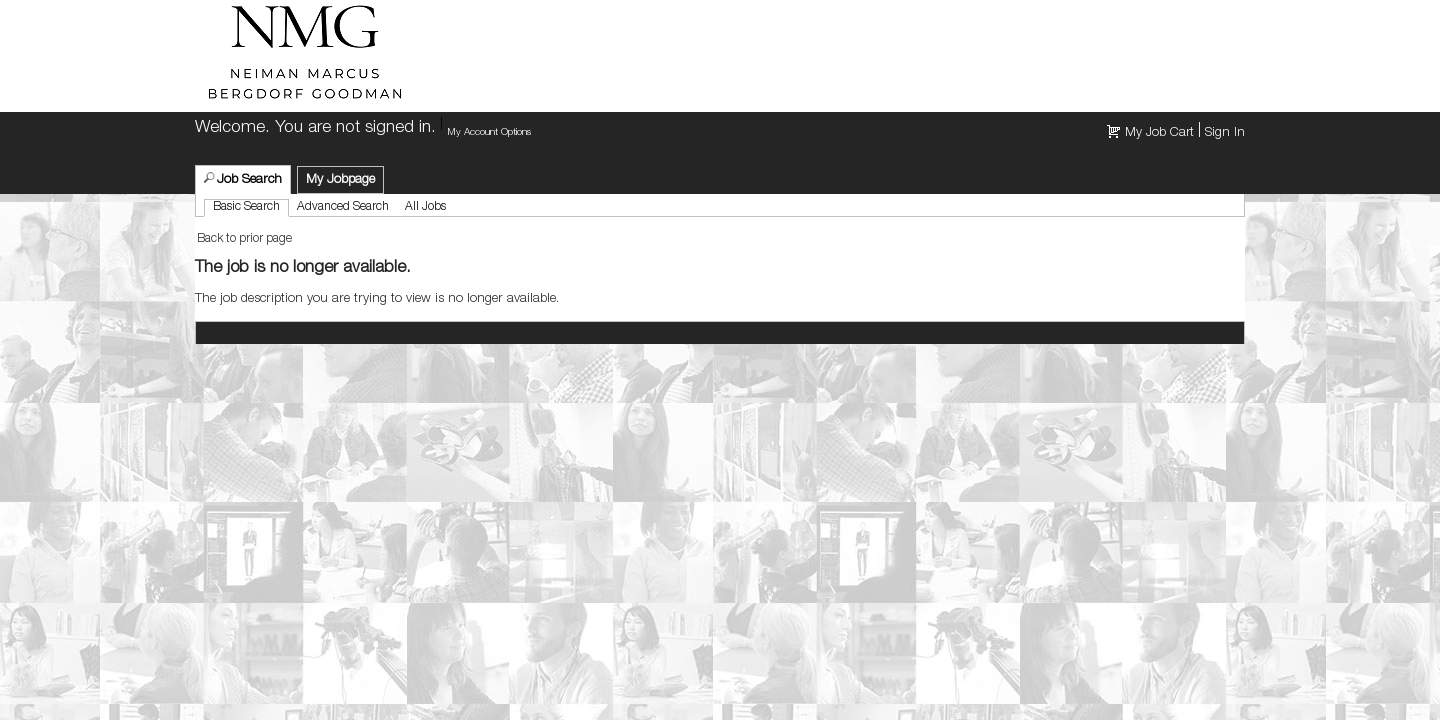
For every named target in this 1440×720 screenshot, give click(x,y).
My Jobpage (340, 180)
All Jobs (425, 207)
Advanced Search (343, 207)
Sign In (1225, 133)
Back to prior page (244, 239)
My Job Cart (1159, 133)
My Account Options (489, 133)
